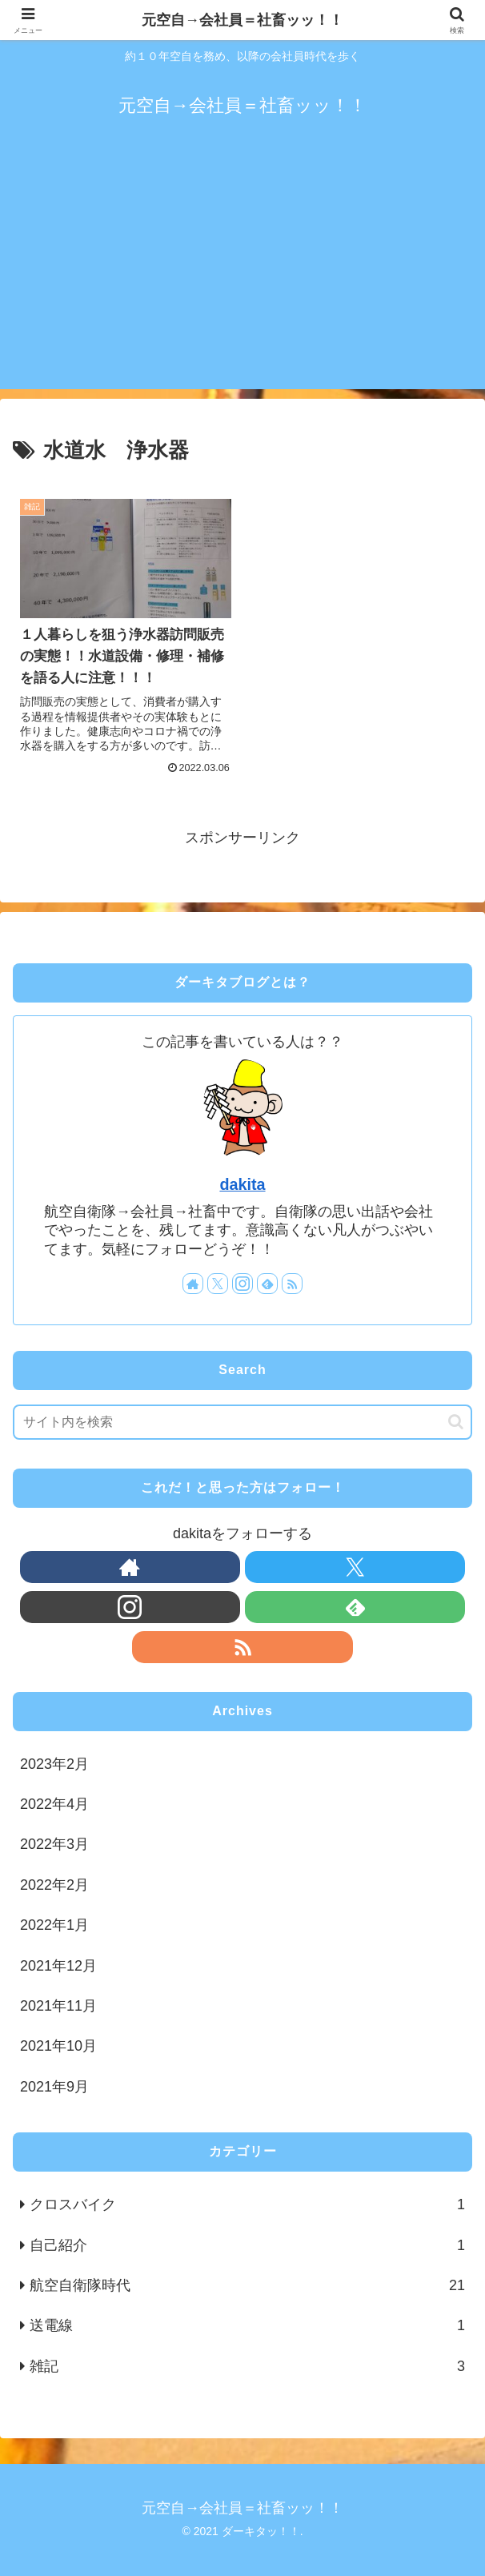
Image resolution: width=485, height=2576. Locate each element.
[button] (456, 1422)
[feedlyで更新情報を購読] (267, 1283)
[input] (242, 1422)
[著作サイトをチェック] (192, 1283)
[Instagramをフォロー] (242, 1283)
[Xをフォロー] (217, 1283)
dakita (242, 1184)
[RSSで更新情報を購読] (292, 1283)
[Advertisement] (242, 277)
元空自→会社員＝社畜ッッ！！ (242, 20)
